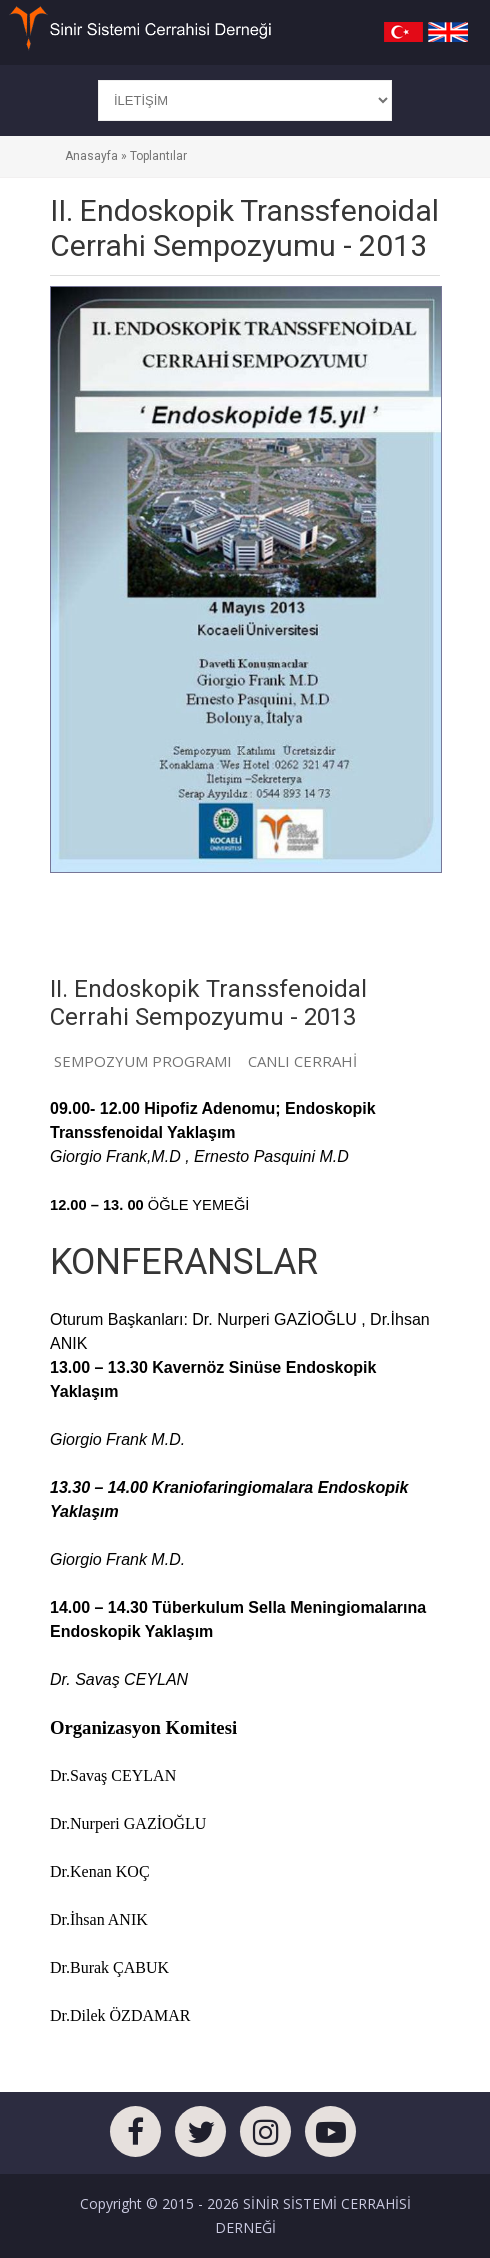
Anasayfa (91, 156)
